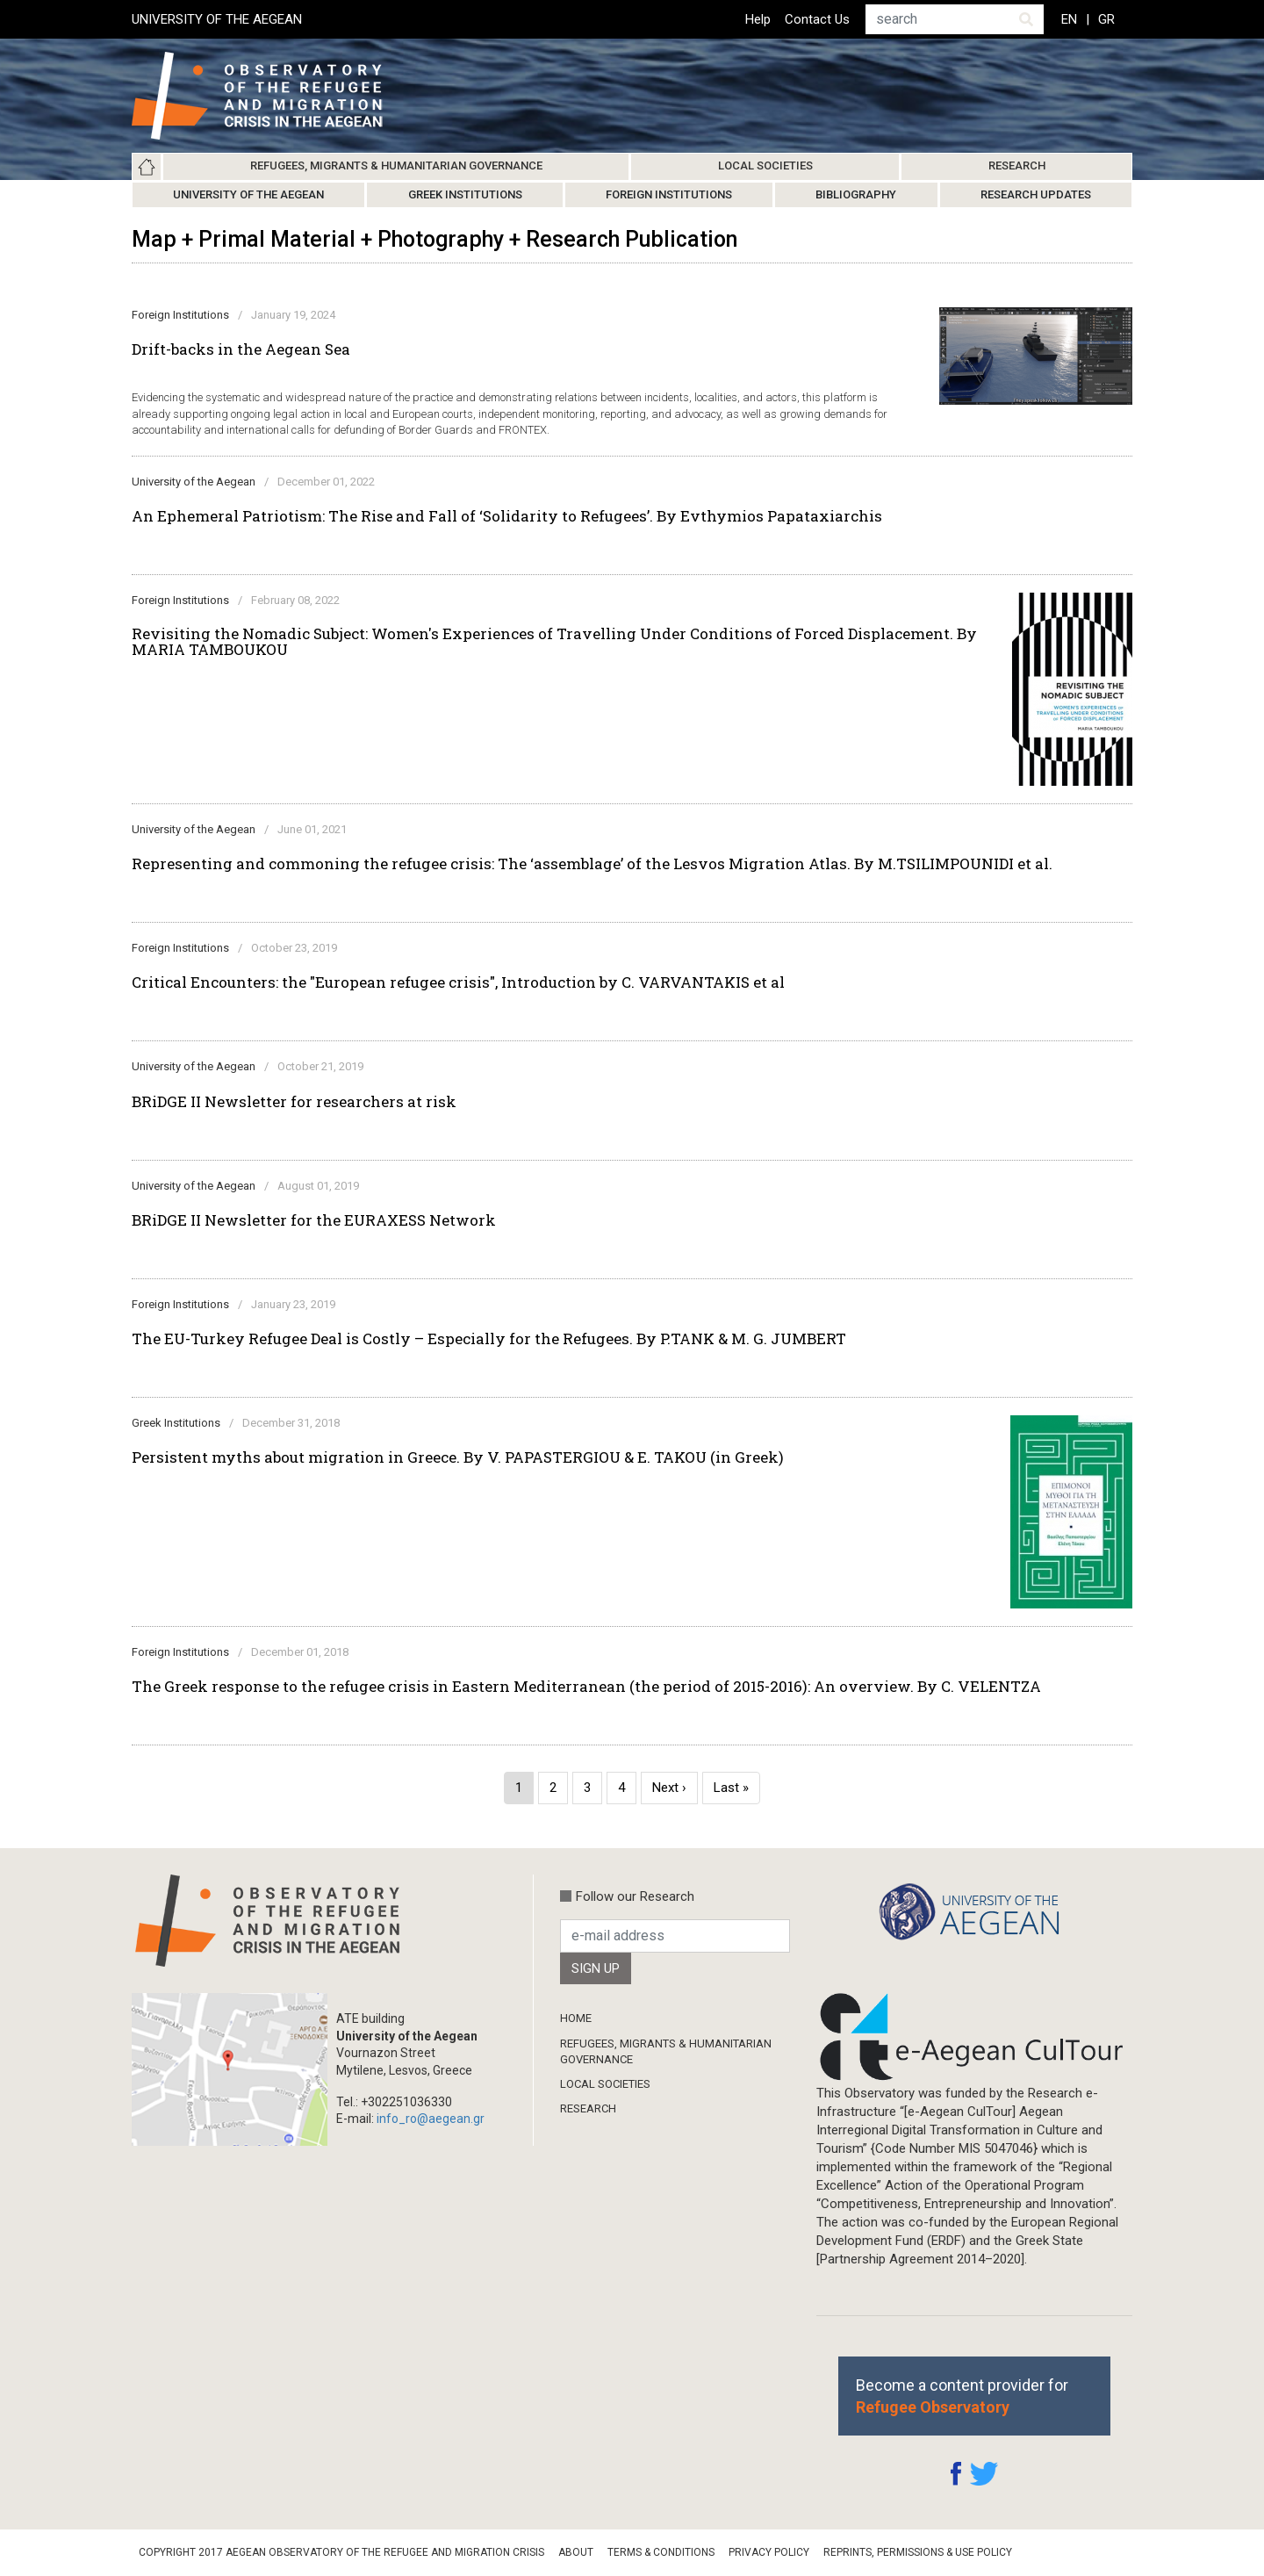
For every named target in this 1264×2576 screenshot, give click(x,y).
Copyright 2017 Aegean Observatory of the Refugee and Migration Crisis (341, 2552)
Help (758, 19)
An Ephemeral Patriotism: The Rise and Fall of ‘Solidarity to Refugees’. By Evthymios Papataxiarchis (507, 516)
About (575, 2552)
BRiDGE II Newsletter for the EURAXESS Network (314, 1220)
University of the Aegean (248, 194)
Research (1016, 165)
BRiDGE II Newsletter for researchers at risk (294, 1102)
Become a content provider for (962, 2396)
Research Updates (1035, 194)
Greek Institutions (465, 194)
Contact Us (817, 19)
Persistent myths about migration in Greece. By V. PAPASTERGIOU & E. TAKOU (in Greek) (458, 1457)
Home (147, 167)
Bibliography (855, 194)
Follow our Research (635, 1896)
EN (1069, 19)
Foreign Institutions (669, 194)
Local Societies (765, 165)
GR (1106, 19)
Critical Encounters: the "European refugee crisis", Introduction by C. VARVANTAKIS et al (458, 982)
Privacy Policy (769, 2552)
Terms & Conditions (661, 2552)
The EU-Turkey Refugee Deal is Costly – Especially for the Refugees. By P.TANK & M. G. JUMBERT (489, 1339)
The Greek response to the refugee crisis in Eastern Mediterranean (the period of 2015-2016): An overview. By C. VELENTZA (586, 1687)
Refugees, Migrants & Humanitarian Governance (396, 165)
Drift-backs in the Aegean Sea (241, 349)
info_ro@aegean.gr (431, 2119)
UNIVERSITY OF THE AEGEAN (217, 19)
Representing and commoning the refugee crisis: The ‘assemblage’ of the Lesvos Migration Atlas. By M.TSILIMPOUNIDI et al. (592, 864)
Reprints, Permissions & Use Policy (917, 2552)
